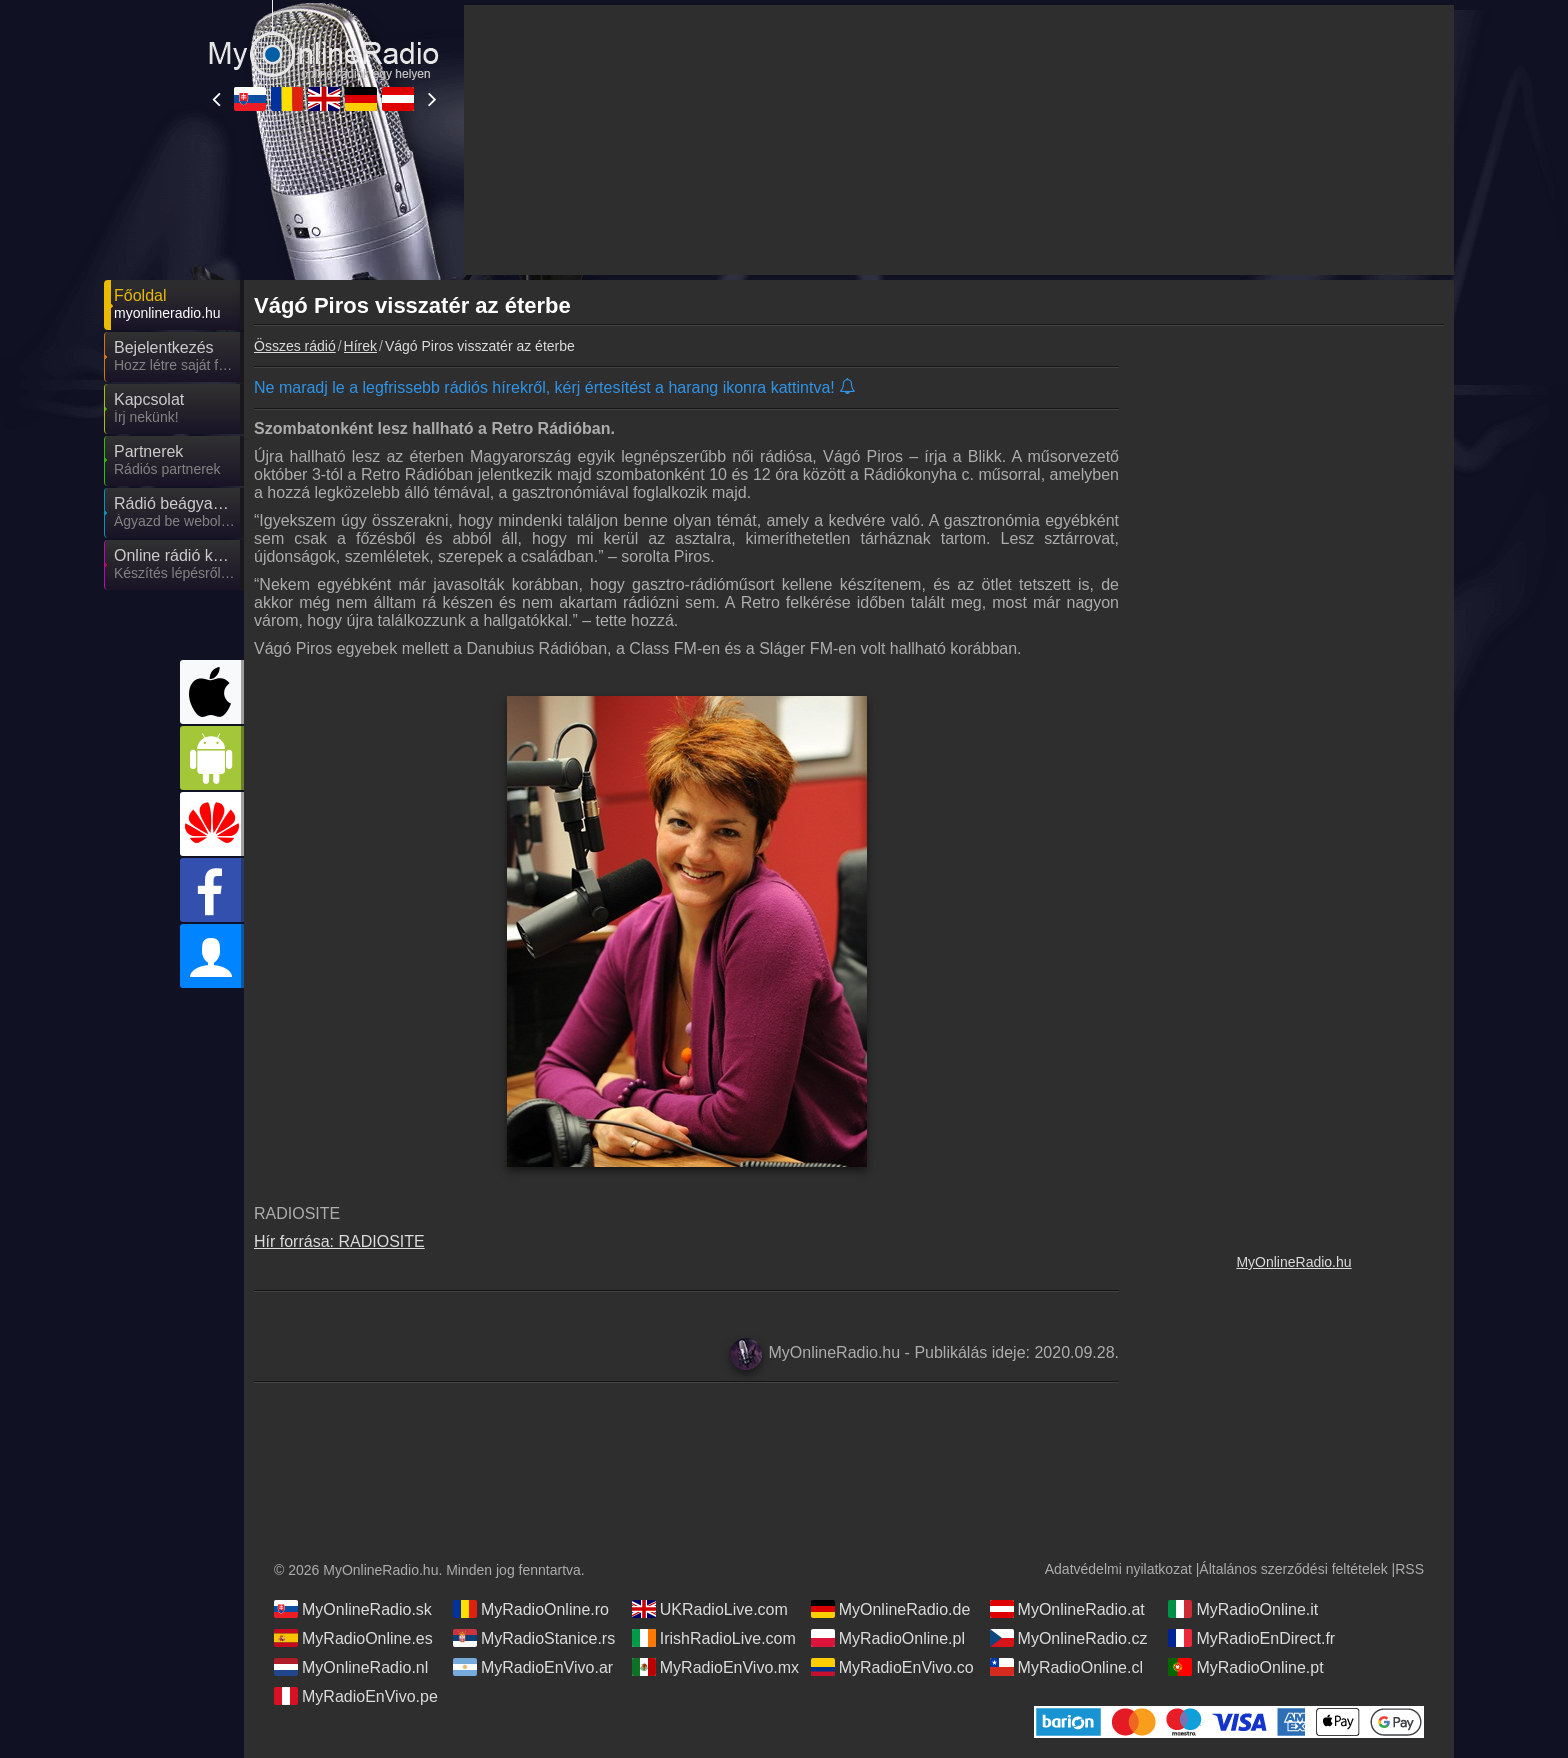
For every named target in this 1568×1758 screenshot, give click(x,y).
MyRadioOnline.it (1243, 1609)
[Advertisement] (1294, 675)
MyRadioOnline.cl (1066, 1667)
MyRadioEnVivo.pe (356, 1696)
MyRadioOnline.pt (1245, 1667)
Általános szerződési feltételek (1293, 1569)
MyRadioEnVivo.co (892, 1667)
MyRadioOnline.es (353, 1638)
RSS (1409, 1569)
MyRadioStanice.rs (534, 1638)
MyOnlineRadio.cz (1069, 1638)
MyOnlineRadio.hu (1293, 1262)
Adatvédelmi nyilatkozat (1118, 1569)
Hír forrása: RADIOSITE (339, 1241)
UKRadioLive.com (710, 1609)
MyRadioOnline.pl (888, 1638)
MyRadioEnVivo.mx (715, 1667)
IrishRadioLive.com (714, 1638)
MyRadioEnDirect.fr (1251, 1638)
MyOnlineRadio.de (891, 1609)
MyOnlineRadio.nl (351, 1667)
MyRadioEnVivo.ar (533, 1667)
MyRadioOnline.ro (531, 1609)
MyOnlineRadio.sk (353, 1609)
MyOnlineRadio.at (1067, 1609)
